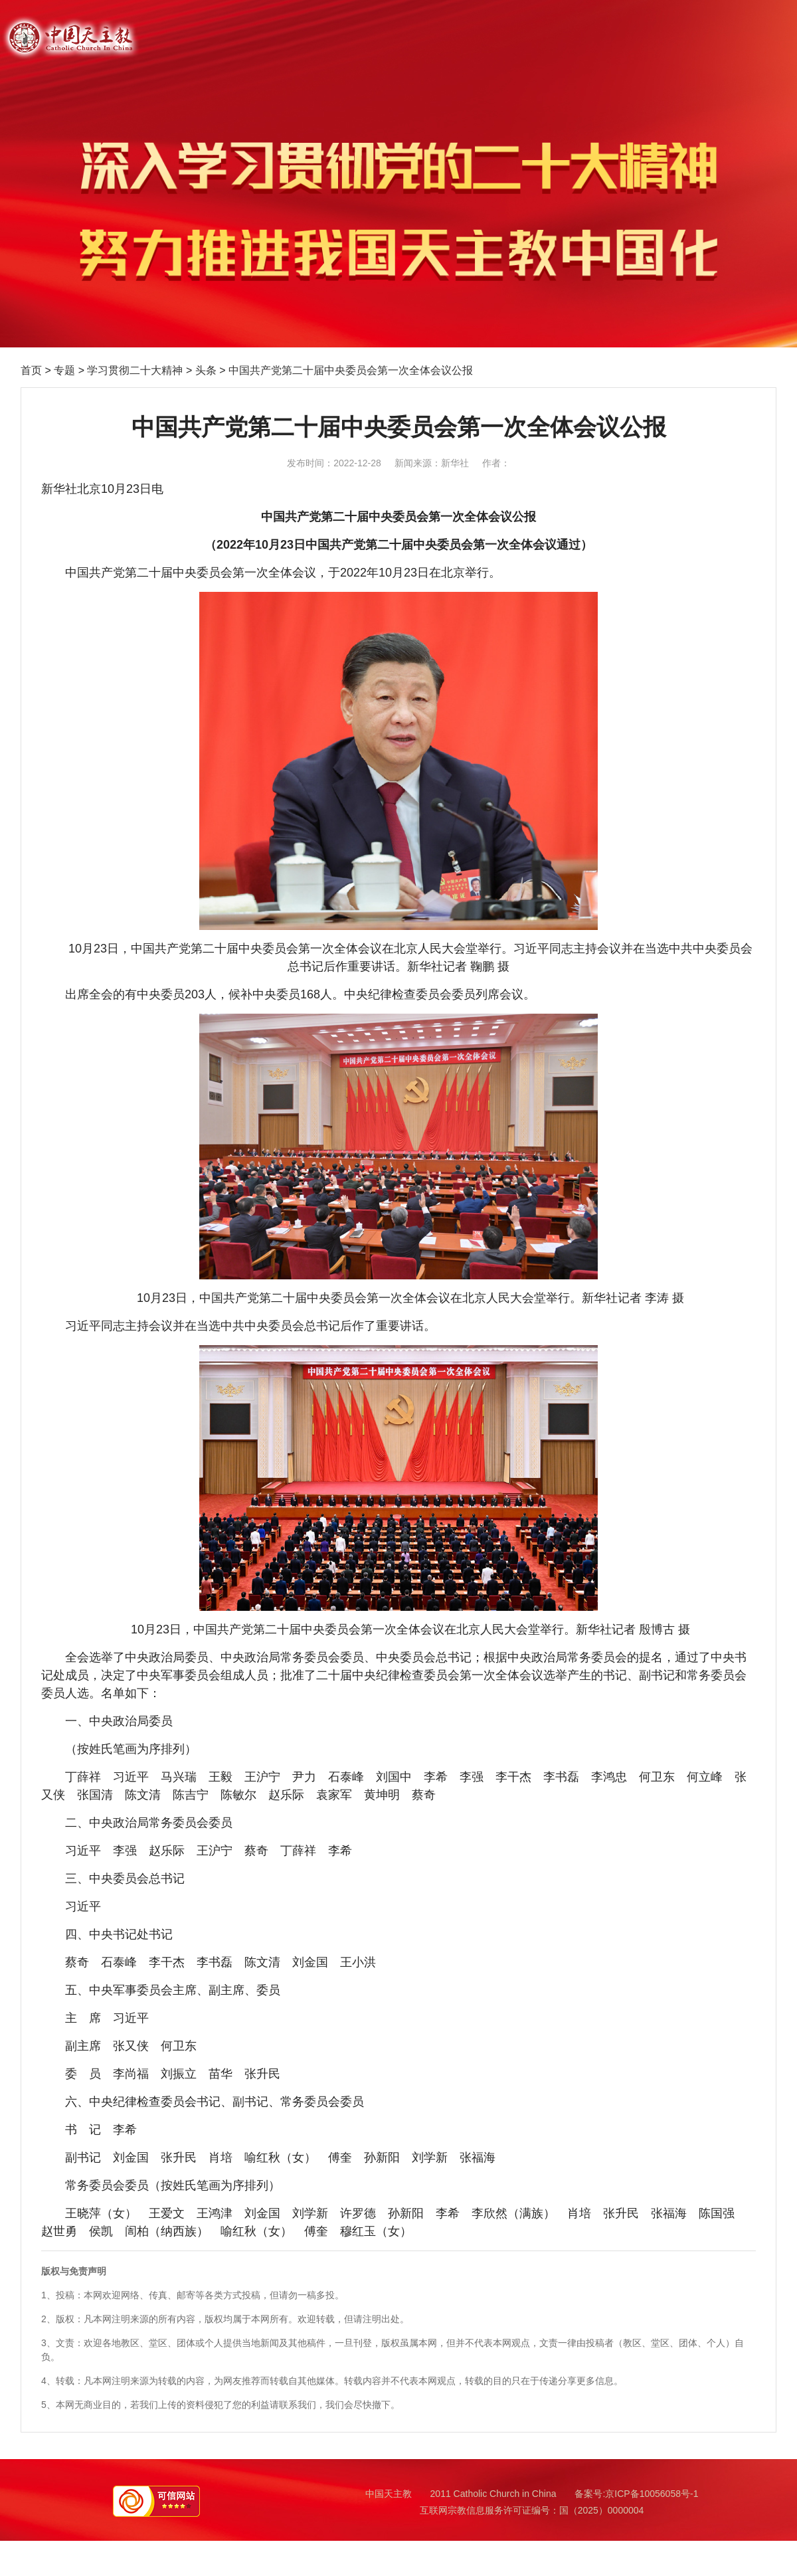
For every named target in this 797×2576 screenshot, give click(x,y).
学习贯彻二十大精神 (135, 370)
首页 (31, 370)
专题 (64, 370)
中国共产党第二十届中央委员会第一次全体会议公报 (350, 370)
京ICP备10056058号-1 (651, 2493)
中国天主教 (388, 2493)
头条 (206, 370)
